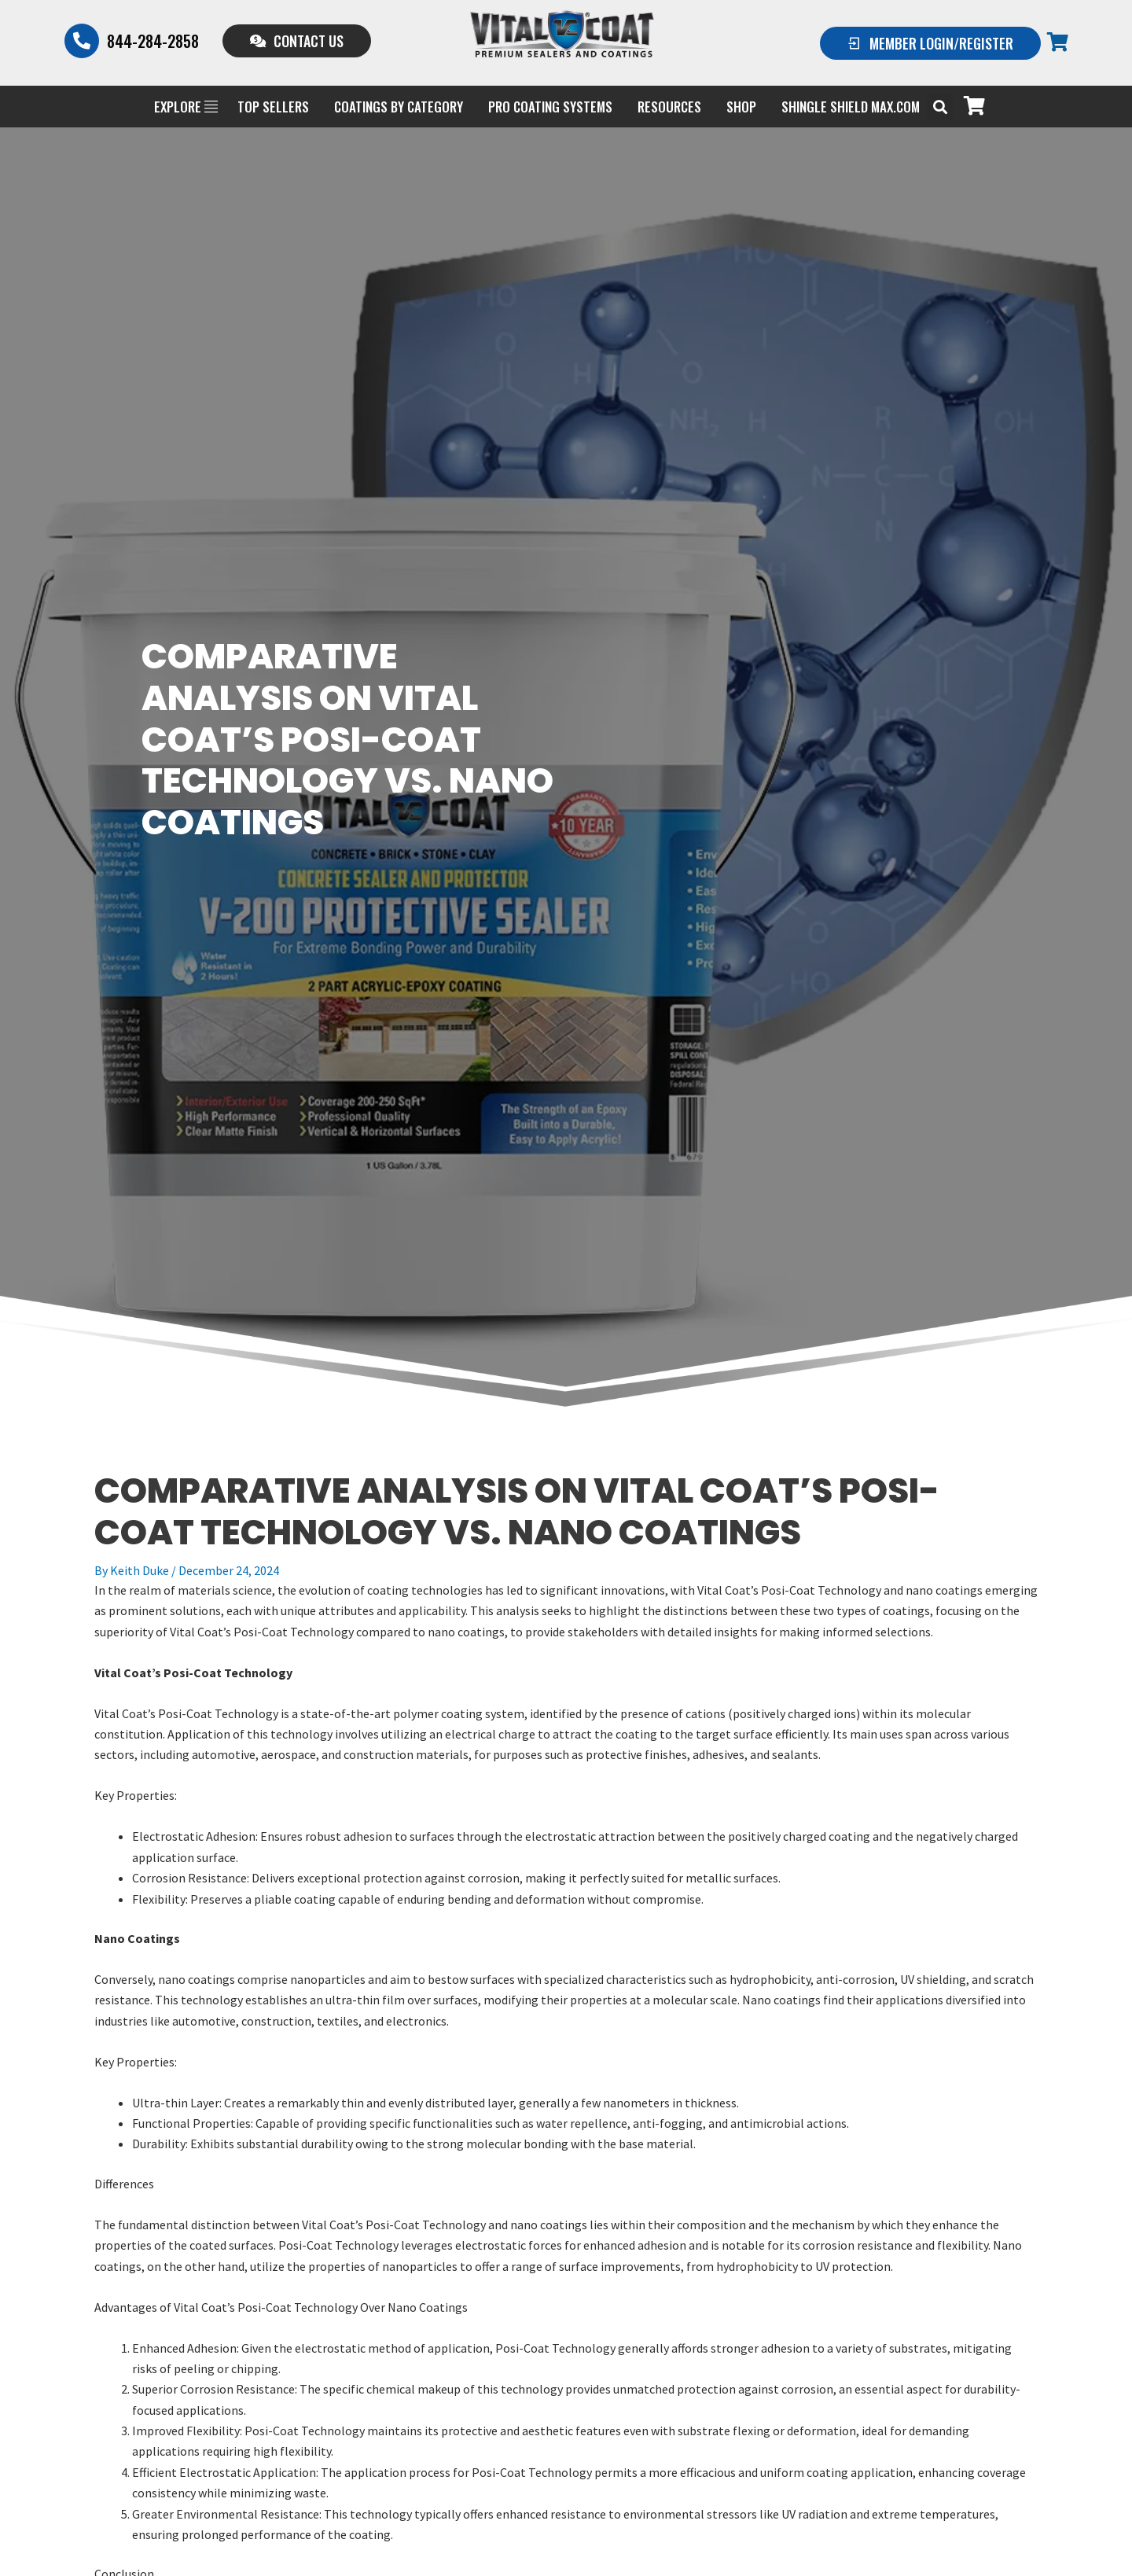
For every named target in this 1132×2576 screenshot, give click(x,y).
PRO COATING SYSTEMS (550, 106)
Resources (669, 106)
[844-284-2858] (81, 41)
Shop (741, 106)
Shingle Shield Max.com (850, 106)
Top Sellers (273, 106)
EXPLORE (186, 106)
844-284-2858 (153, 41)
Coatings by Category (398, 106)
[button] (940, 107)
